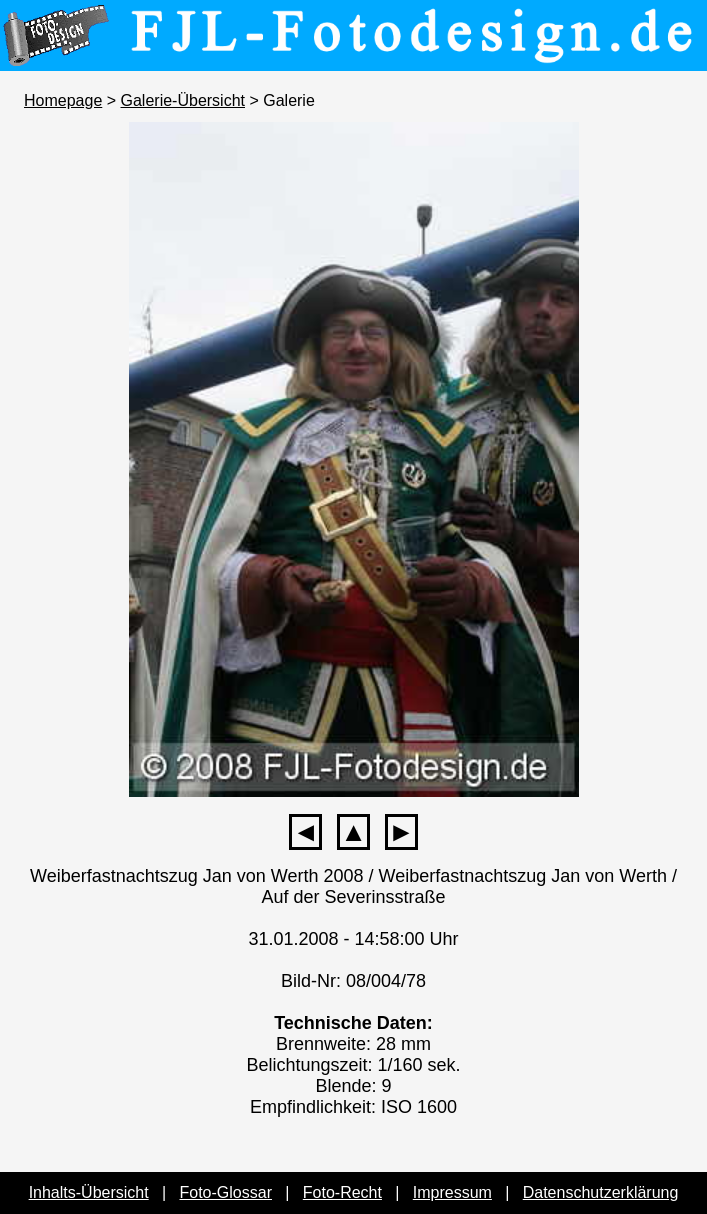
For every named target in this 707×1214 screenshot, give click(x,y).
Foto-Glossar (226, 1192)
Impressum (452, 1192)
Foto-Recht (342, 1192)
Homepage (63, 100)
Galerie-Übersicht (183, 100)
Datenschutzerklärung (601, 1192)
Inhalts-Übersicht (89, 1192)
